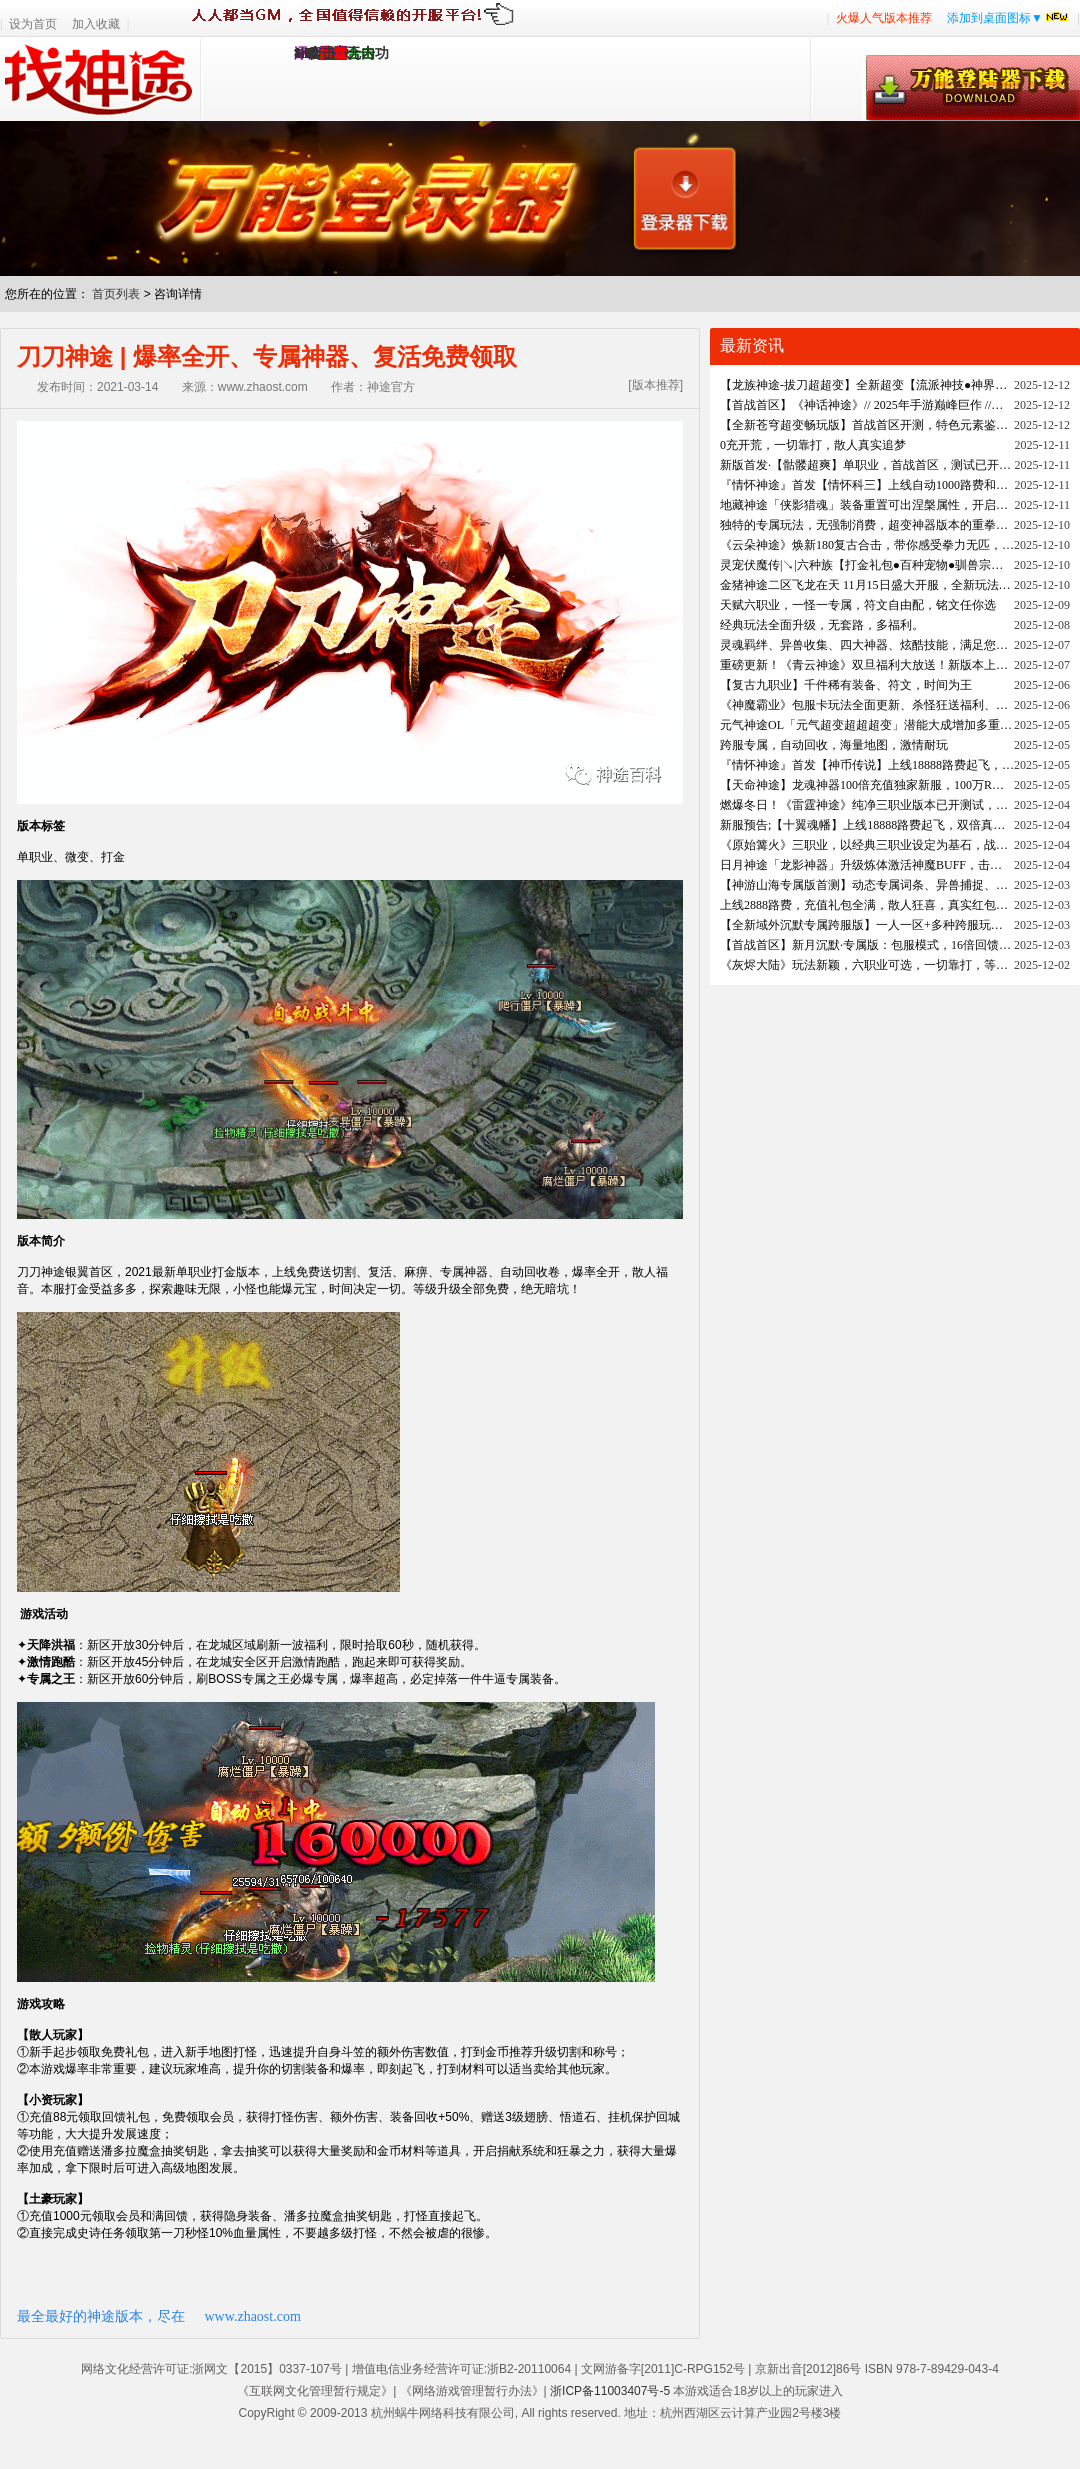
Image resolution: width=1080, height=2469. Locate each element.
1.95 (306, 53)
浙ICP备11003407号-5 (610, 2391)
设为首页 (33, 24)
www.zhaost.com (253, 2316)
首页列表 (116, 294)
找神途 (100, 79)
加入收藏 (96, 24)
